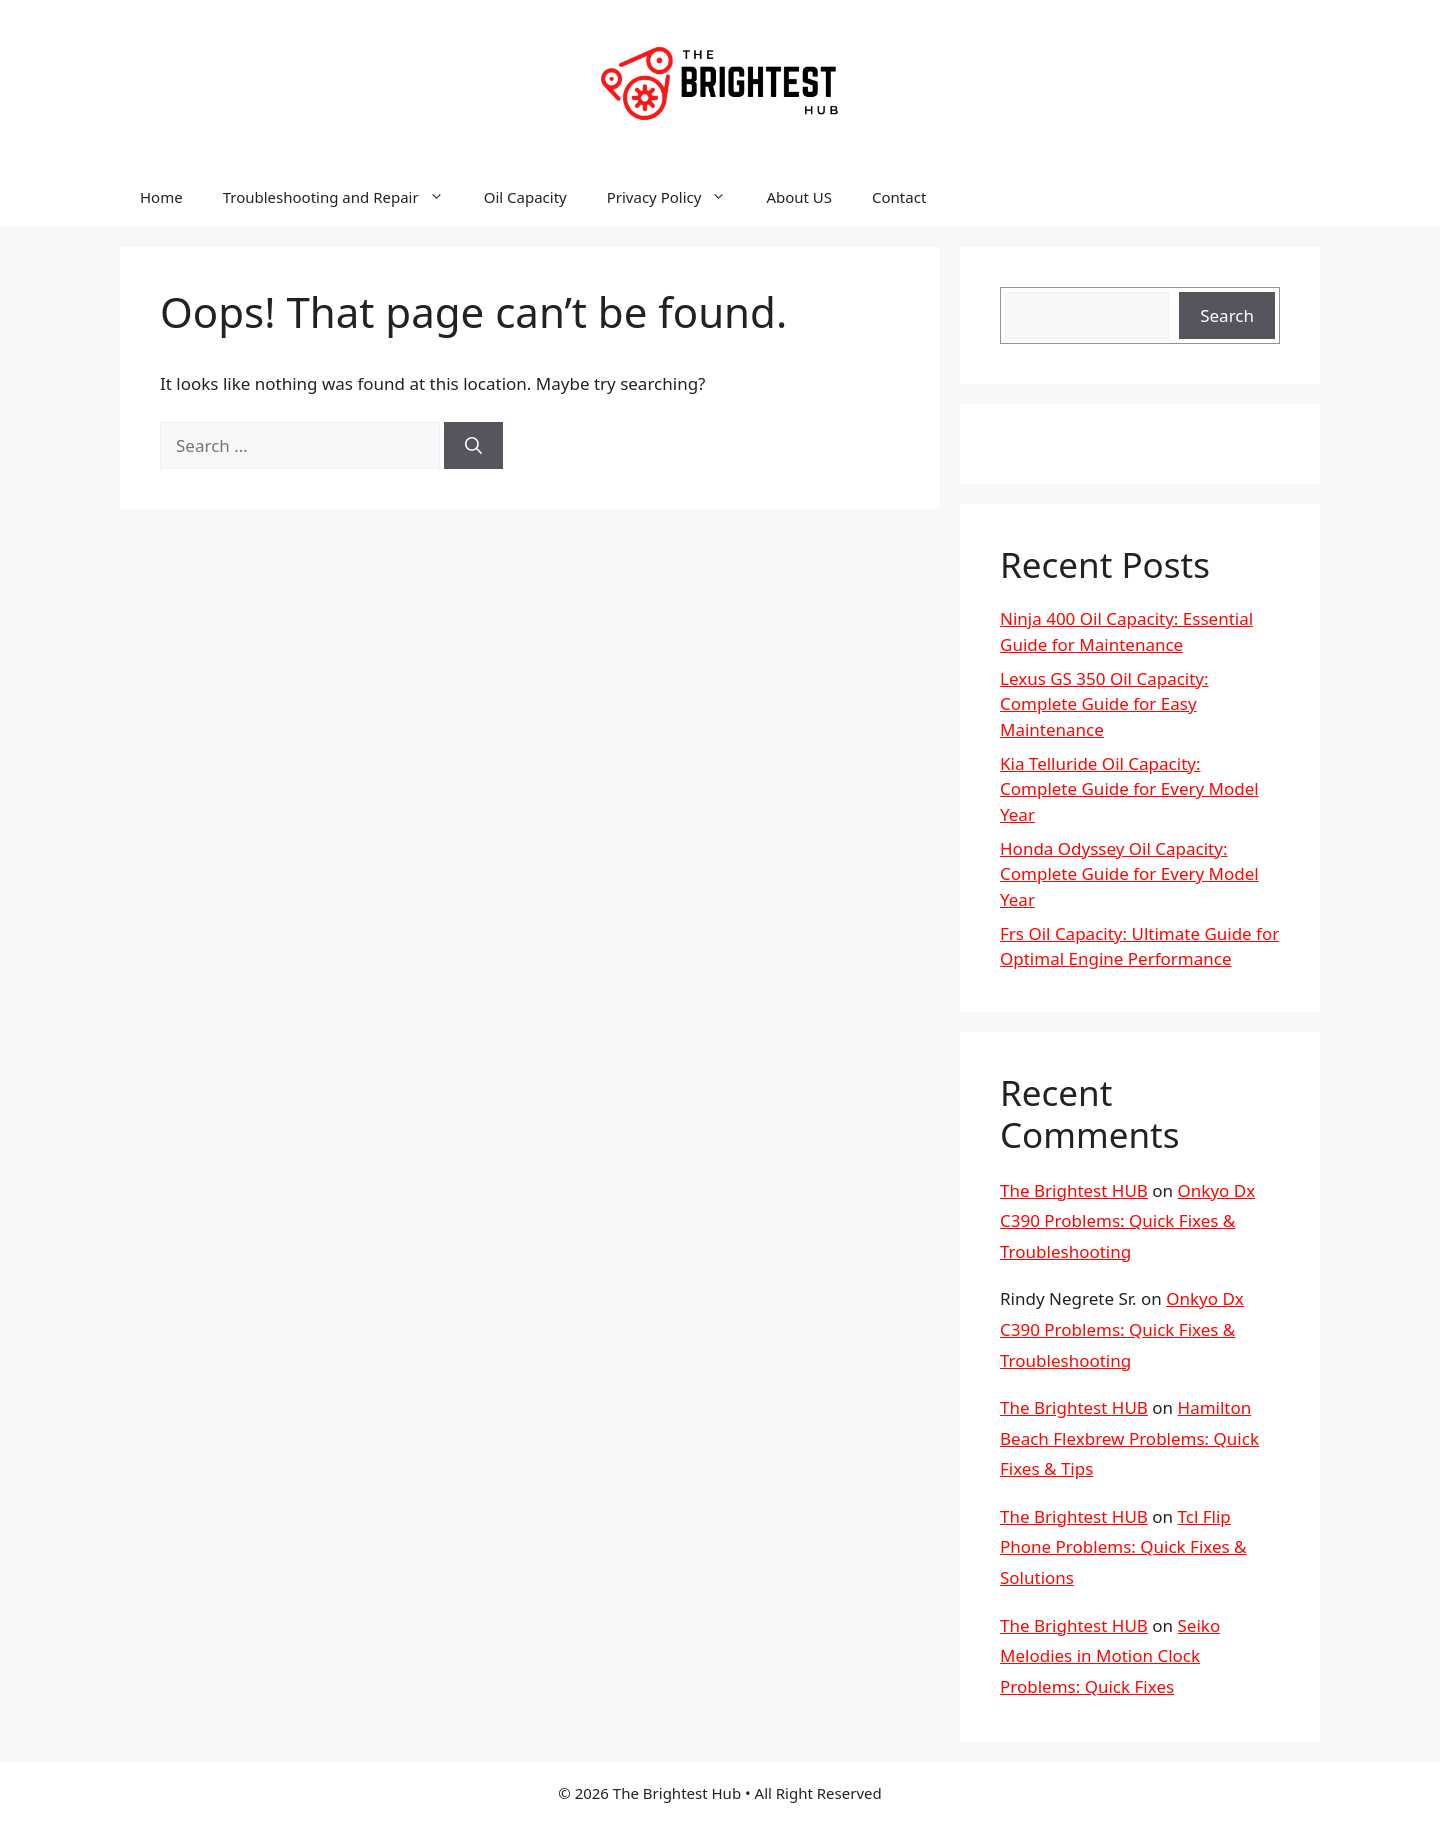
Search (1227, 315)
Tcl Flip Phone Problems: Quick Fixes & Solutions (1123, 1547)
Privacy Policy (677, 197)
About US (799, 197)
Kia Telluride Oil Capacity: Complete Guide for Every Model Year (1129, 789)
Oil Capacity (525, 197)
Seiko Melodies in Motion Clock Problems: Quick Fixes (1110, 1656)
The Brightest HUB (1074, 1190)
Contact (899, 197)
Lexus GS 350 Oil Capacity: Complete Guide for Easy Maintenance (1104, 704)
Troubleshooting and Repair (343, 197)
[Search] (473, 446)
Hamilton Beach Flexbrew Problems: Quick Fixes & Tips (1129, 1438)
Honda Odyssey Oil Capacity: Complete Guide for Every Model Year (1129, 874)
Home (161, 197)
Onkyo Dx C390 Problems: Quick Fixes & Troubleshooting (1127, 1221)
